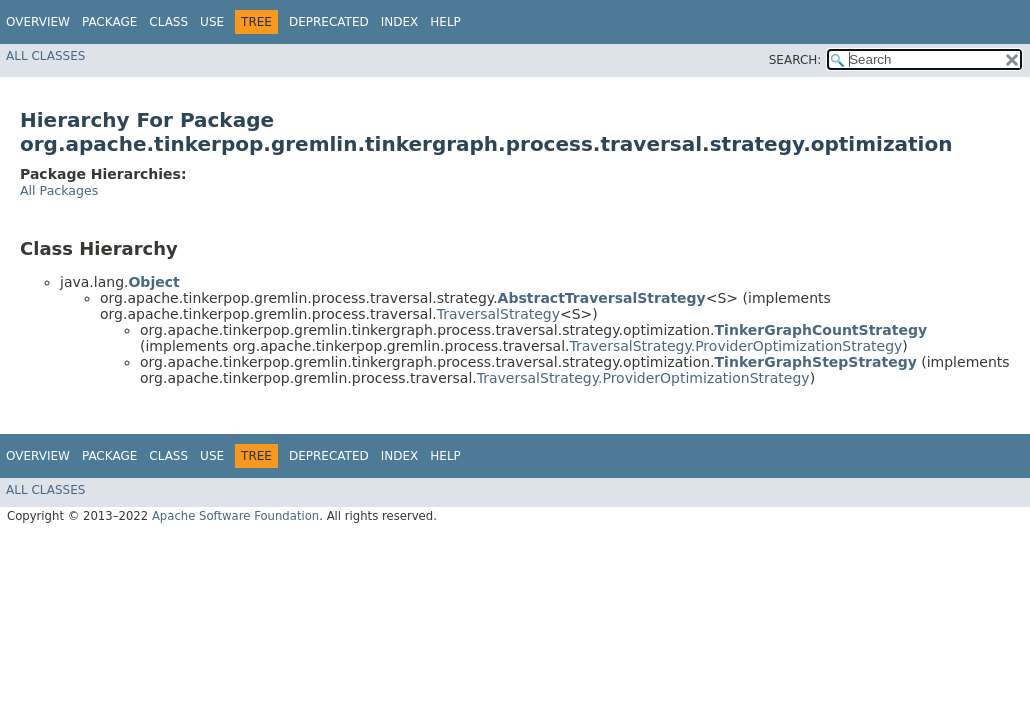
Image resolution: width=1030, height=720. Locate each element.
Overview (38, 22)
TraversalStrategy (498, 314)
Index (400, 22)
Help (445, 22)
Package (109, 22)
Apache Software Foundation (235, 516)
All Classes (45, 56)
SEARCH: (795, 60)
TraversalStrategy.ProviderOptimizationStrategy (735, 346)
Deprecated (329, 22)
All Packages (59, 190)
